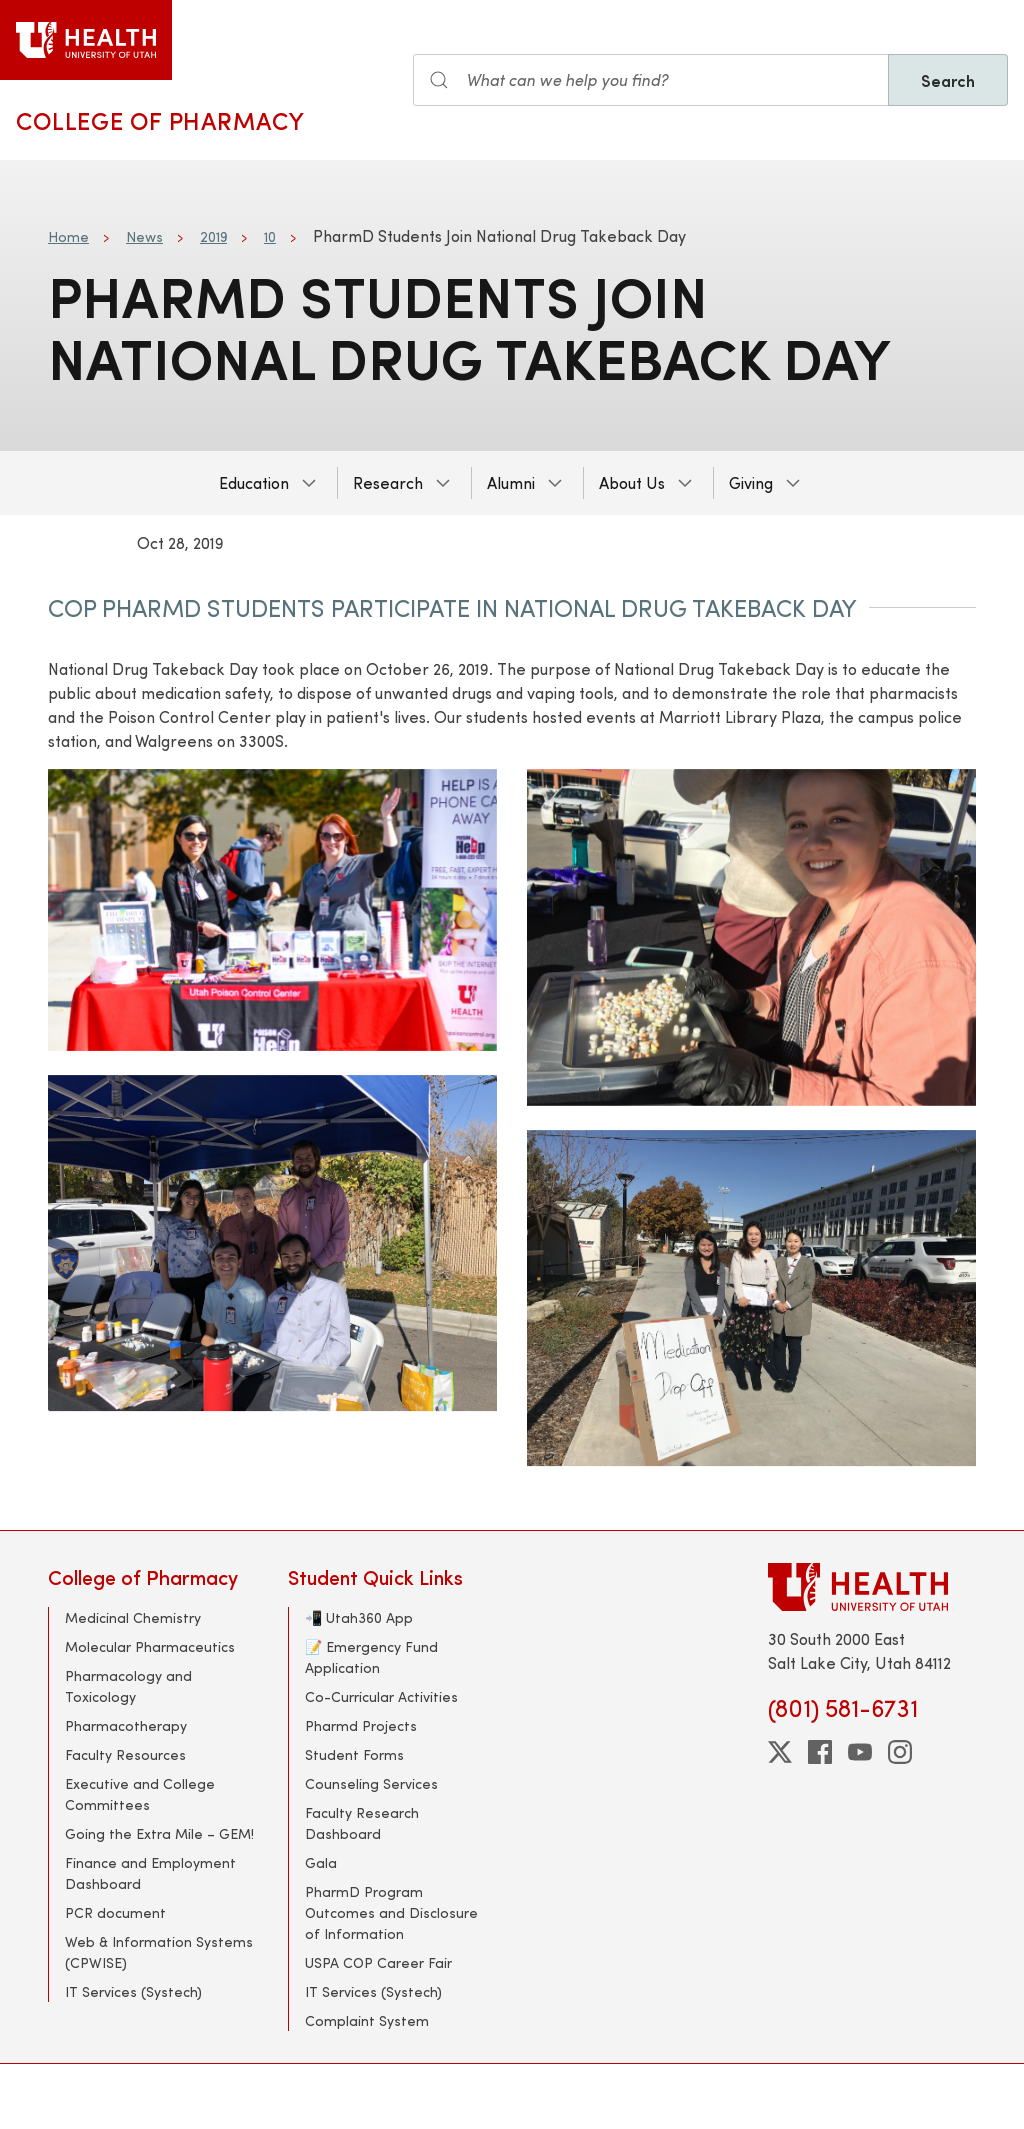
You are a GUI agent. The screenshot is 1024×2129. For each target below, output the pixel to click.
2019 (213, 236)
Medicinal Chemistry (133, 1617)
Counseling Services (371, 1783)
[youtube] (860, 1752)
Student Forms (354, 1754)
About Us (632, 482)
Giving (751, 482)
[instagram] (900, 1752)
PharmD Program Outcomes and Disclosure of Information (391, 1912)
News (144, 236)
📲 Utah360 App (359, 1617)
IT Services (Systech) (133, 1991)
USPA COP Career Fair (378, 1962)
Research (388, 482)
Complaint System (367, 2020)
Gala (321, 1862)
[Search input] (651, 80)
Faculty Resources (125, 1754)
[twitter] (780, 1752)
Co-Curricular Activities (381, 1696)
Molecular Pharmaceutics (150, 1646)
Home (68, 236)
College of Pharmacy (160, 120)
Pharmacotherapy (126, 1725)
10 (270, 236)
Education (254, 482)
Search (948, 80)
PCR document (115, 1912)
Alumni (511, 482)
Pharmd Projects (361, 1725)
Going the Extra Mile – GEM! (159, 1833)
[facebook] (820, 1752)
